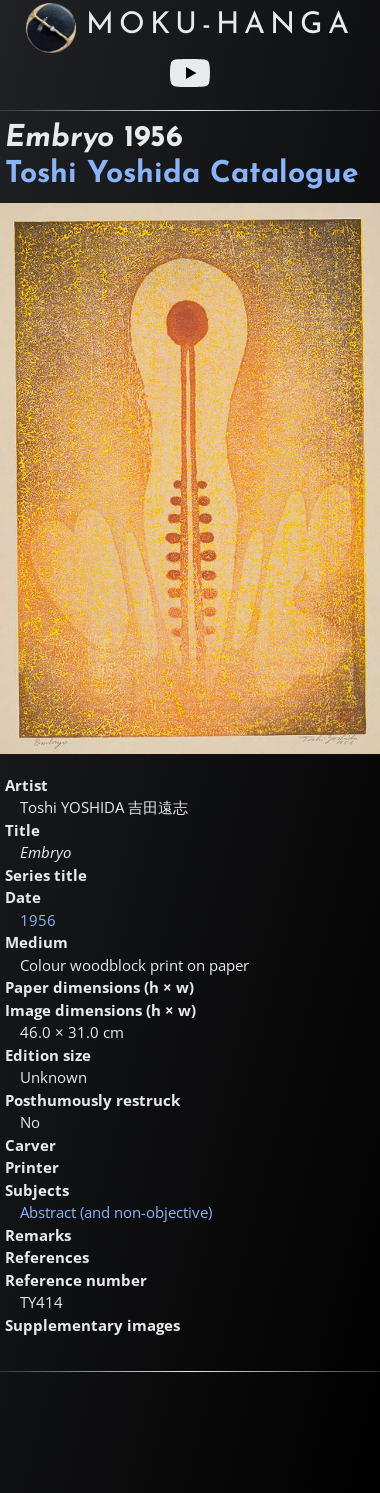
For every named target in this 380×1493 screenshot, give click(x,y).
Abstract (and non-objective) (116, 1212)
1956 (38, 920)
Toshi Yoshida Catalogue (182, 174)
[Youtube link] (190, 73)
